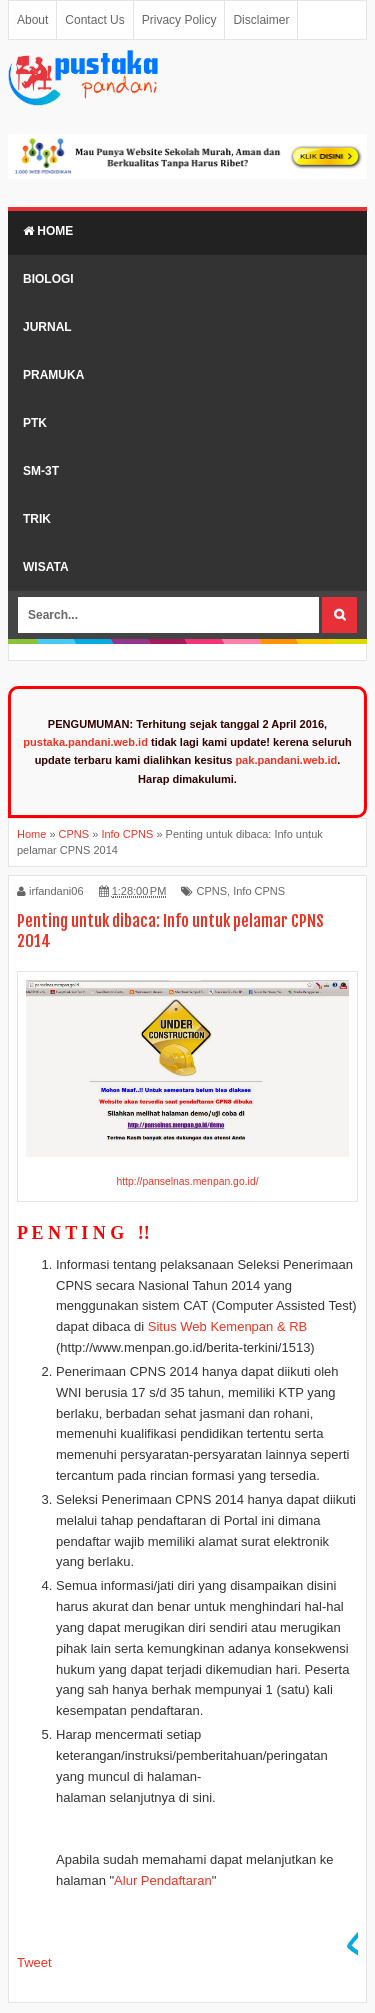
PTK (35, 423)
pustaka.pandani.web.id (85, 742)
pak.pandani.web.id (286, 760)
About (32, 20)
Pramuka (53, 375)
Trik (37, 519)
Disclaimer (261, 20)
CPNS (211, 891)
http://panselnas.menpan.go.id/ (187, 1181)
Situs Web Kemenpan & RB (227, 1326)
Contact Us (94, 20)
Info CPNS (259, 891)
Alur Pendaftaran (163, 1880)
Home (48, 231)
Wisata (46, 567)
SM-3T (41, 471)
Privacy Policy (179, 20)
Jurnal (47, 327)
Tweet (34, 1962)
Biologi (48, 279)
